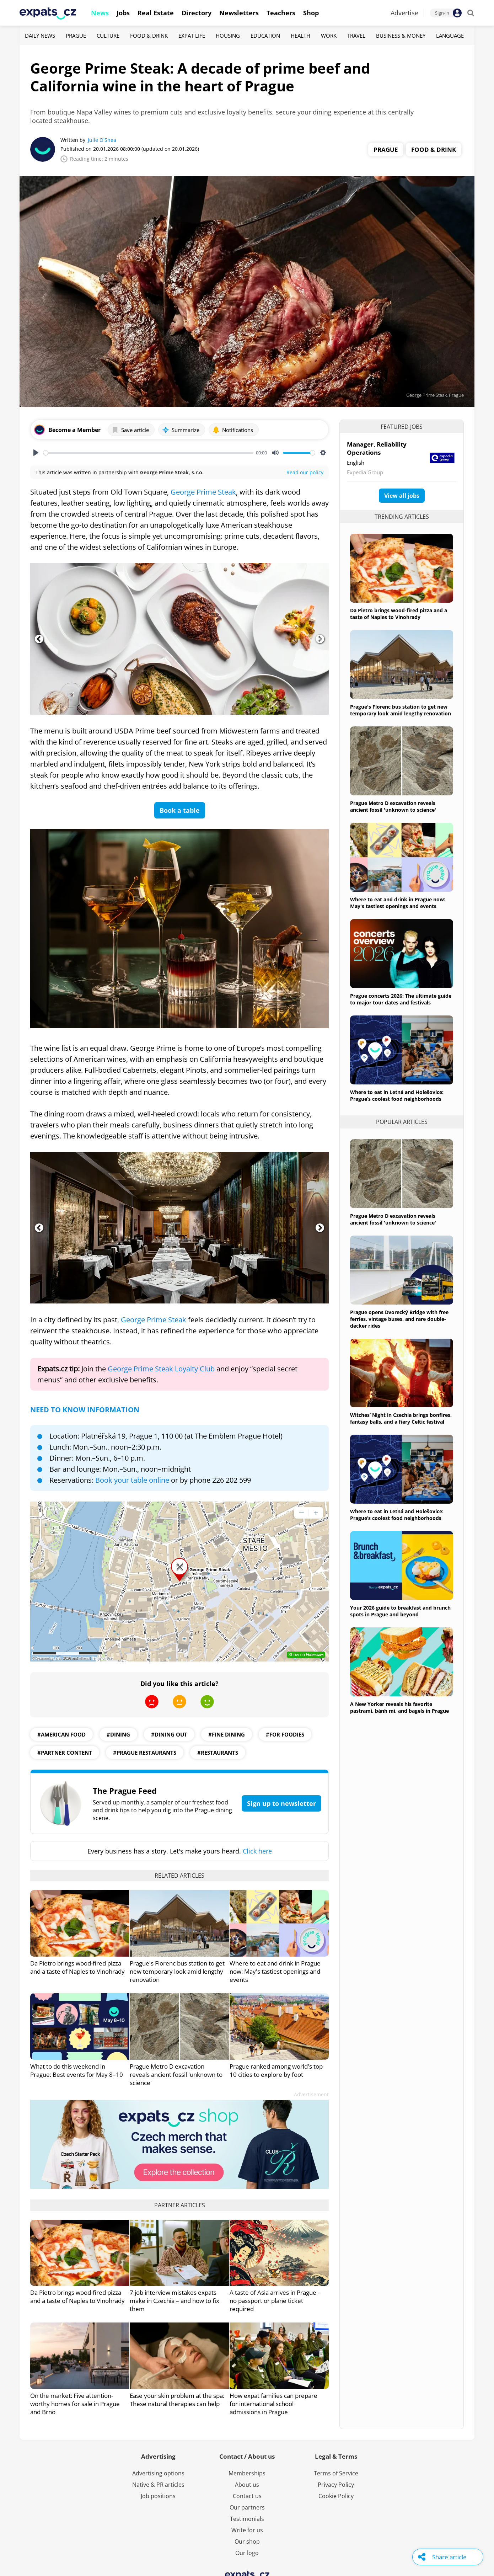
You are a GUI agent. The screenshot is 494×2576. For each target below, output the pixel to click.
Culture (108, 35)
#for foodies (285, 1734)
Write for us (247, 2530)
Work (329, 35)
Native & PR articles (158, 2485)
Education (265, 35)
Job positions (158, 2496)
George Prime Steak (203, 492)
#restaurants (217, 1752)
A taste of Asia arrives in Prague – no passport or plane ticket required (275, 2300)
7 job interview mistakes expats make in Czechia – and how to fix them (174, 2300)
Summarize (180, 429)
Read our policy (304, 472)
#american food (61, 1734)
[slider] (148, 452)
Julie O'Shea (102, 140)
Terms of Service (336, 2473)
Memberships (247, 2473)
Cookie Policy (336, 2496)
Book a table (180, 810)
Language (450, 35)
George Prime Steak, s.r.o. (172, 472)
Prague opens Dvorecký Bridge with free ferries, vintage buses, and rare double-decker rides (399, 1319)
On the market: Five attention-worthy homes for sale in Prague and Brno (75, 2403)
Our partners (247, 2507)
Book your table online (132, 1480)
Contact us (247, 2496)
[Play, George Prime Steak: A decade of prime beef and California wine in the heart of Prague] (36, 452)
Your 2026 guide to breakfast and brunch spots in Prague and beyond (400, 1611)
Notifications (233, 429)
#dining (118, 1734)
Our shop (247, 2541)
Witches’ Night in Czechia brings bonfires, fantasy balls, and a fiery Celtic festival (401, 1418)
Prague (76, 35)
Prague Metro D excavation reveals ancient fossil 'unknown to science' (176, 2074)
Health (300, 35)
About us (247, 2485)
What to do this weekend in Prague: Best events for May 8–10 (76, 2070)
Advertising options (158, 2473)
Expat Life (191, 35)
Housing (228, 35)
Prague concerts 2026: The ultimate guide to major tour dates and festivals (400, 999)
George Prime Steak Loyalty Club (161, 1369)
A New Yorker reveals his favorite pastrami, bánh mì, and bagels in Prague (399, 1707)
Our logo (247, 2553)
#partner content (64, 1752)
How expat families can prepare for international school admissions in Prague (273, 2403)
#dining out (169, 1734)
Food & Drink (149, 35)
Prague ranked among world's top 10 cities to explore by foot (276, 2070)
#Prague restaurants (144, 1752)
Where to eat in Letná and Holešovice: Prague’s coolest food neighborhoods (397, 1095)
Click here (257, 1851)
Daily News (40, 35)
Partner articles (179, 2205)
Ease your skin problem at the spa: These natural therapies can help (177, 2399)
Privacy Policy (336, 2485)
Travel (356, 35)
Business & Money (400, 35)
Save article (130, 429)
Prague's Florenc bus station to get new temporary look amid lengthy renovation (177, 1971)
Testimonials (247, 2519)
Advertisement (311, 2094)
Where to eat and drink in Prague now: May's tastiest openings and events (275, 1971)
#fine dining (226, 1734)
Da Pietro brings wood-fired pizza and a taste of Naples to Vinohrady (77, 1967)
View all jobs (401, 496)
